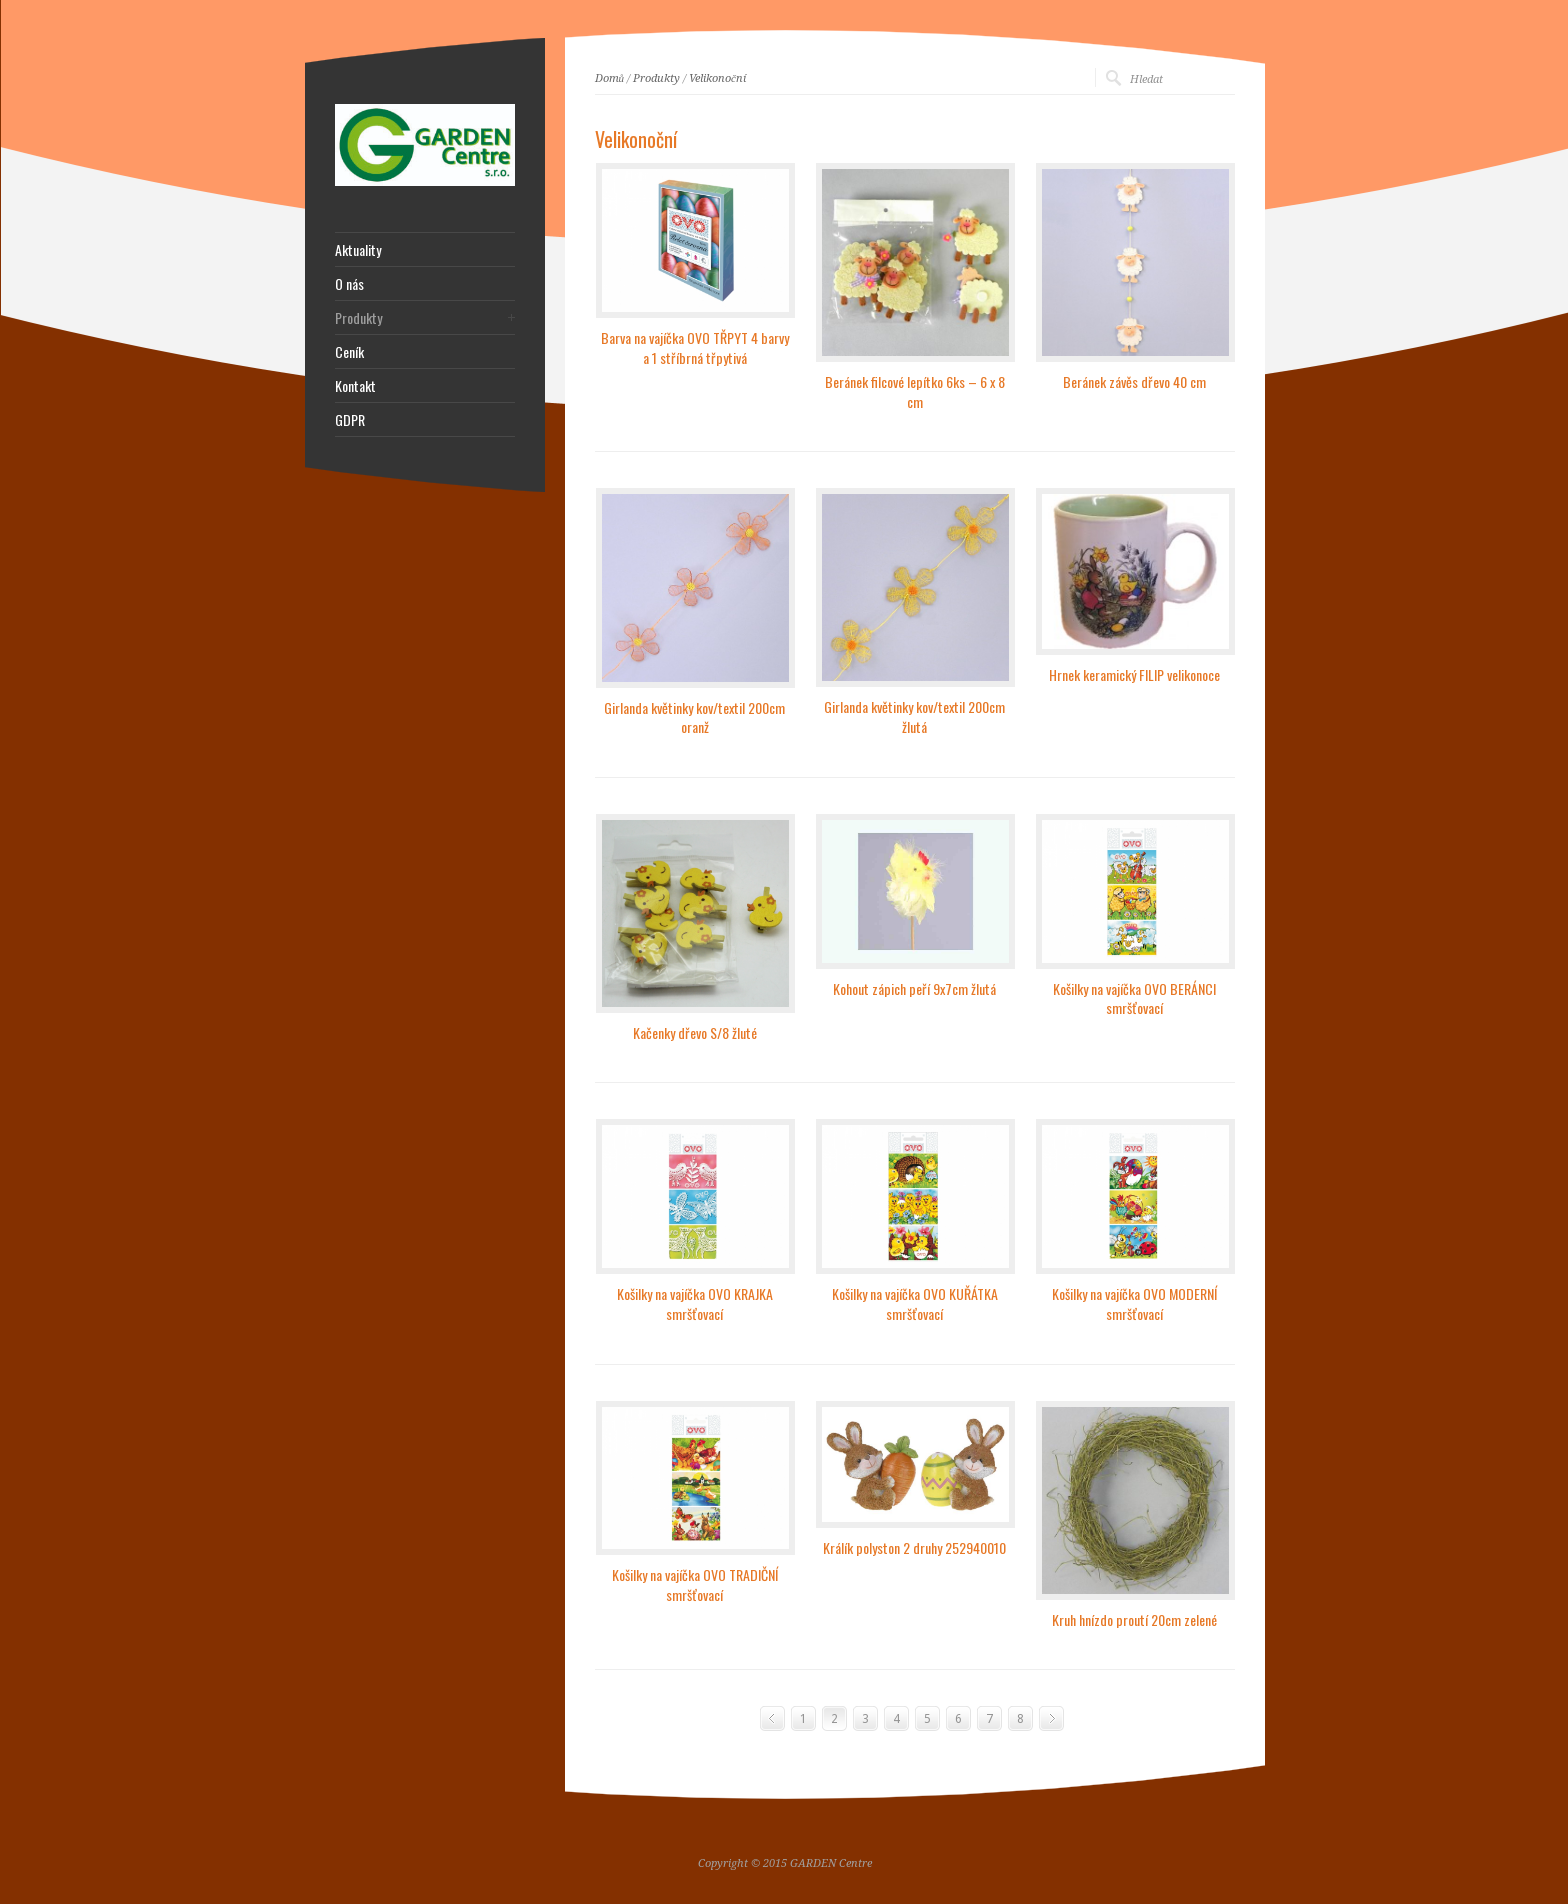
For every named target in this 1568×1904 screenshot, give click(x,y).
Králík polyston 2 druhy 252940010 (914, 1547)
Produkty (656, 78)
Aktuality (358, 250)
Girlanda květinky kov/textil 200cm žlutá (914, 716)
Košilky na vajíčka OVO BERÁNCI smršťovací (1134, 998)
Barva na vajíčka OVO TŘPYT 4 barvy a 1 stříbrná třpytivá (695, 347)
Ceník (349, 352)
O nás (349, 284)
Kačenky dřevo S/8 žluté (695, 1032)
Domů (610, 78)
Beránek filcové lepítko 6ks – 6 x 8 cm (915, 391)
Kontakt (355, 386)
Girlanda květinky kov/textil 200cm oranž (694, 717)
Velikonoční (717, 78)
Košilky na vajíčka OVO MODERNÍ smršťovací (1134, 1303)
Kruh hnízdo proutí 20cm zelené (1134, 1619)
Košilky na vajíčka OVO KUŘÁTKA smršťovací (915, 1303)
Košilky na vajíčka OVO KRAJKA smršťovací (695, 1303)
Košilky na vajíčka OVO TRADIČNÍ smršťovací (695, 1584)
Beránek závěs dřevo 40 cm (1134, 381)
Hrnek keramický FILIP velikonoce (1134, 674)
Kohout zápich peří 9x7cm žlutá (914, 988)
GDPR (350, 420)
